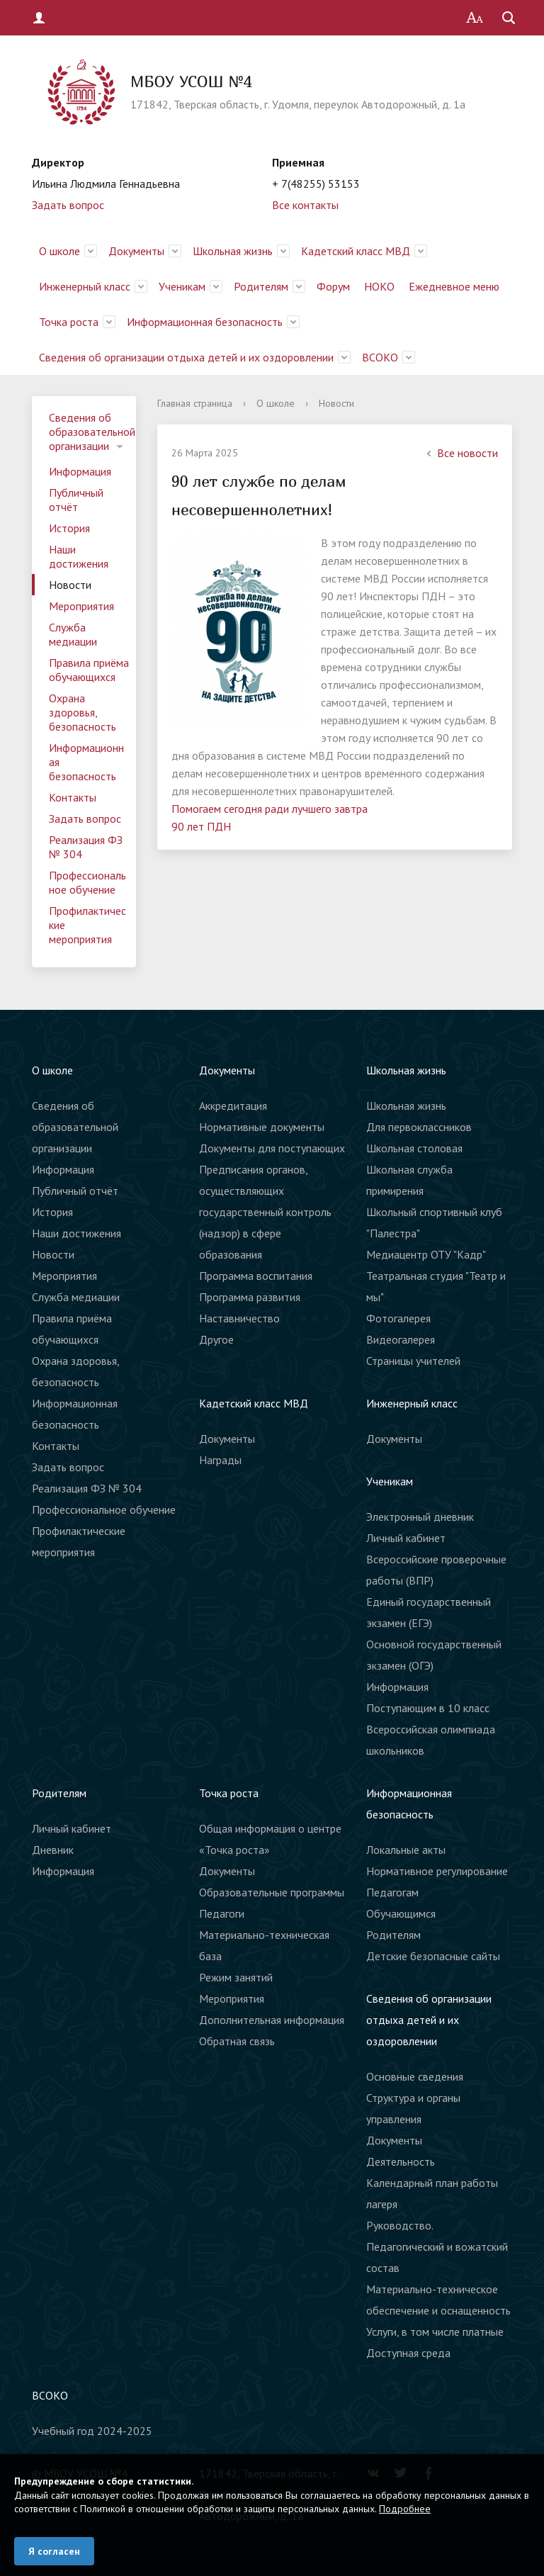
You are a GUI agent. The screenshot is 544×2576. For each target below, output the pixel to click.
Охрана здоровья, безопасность (82, 712)
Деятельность (400, 2161)
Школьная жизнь (233, 251)
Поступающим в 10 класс (427, 1708)
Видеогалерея (400, 1339)
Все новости (460, 453)
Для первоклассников (419, 1127)
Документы (136, 251)
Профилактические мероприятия (87, 925)
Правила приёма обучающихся (89, 670)
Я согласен (54, 2551)
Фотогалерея (398, 1318)
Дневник (53, 1850)
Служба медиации (73, 634)
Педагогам (392, 1892)
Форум (333, 286)
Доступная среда (408, 2353)
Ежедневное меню (454, 286)
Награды (220, 1460)
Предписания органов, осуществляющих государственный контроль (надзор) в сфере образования (265, 1211)
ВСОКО (380, 357)
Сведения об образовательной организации (92, 431)
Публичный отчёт (76, 499)
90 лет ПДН (201, 826)
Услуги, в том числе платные (435, 2331)
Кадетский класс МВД (355, 251)
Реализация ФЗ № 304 (86, 847)
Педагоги (221, 1913)
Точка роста (68, 322)
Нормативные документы (261, 1127)
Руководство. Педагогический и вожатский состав (437, 2246)
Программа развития (249, 1297)
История (69, 528)
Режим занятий (236, 1977)
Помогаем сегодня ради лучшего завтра (269, 809)
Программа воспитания (255, 1276)
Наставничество (239, 1318)
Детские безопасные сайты (433, 1956)
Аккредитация (233, 1105)
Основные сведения (414, 2076)
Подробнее (405, 2508)
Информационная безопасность (205, 322)
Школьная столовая (414, 1148)
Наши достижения (78, 556)
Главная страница (194, 403)
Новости (70, 585)
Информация (80, 471)
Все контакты (305, 205)
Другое (216, 1339)
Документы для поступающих (272, 1148)
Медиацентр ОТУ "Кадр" (426, 1254)
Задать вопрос (68, 205)
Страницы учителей (413, 1361)
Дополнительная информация (271, 2020)
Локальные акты (406, 1850)
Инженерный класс (84, 286)
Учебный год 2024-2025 (92, 2431)
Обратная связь (237, 2041)
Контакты (72, 797)
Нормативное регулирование (437, 1871)
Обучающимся (401, 1913)
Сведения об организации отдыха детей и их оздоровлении (186, 357)
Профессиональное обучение (87, 882)
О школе (59, 251)
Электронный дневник (420, 1516)
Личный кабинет (406, 1538)
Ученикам (182, 286)
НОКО (379, 286)
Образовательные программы (271, 1892)
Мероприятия (81, 606)
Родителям (261, 286)
